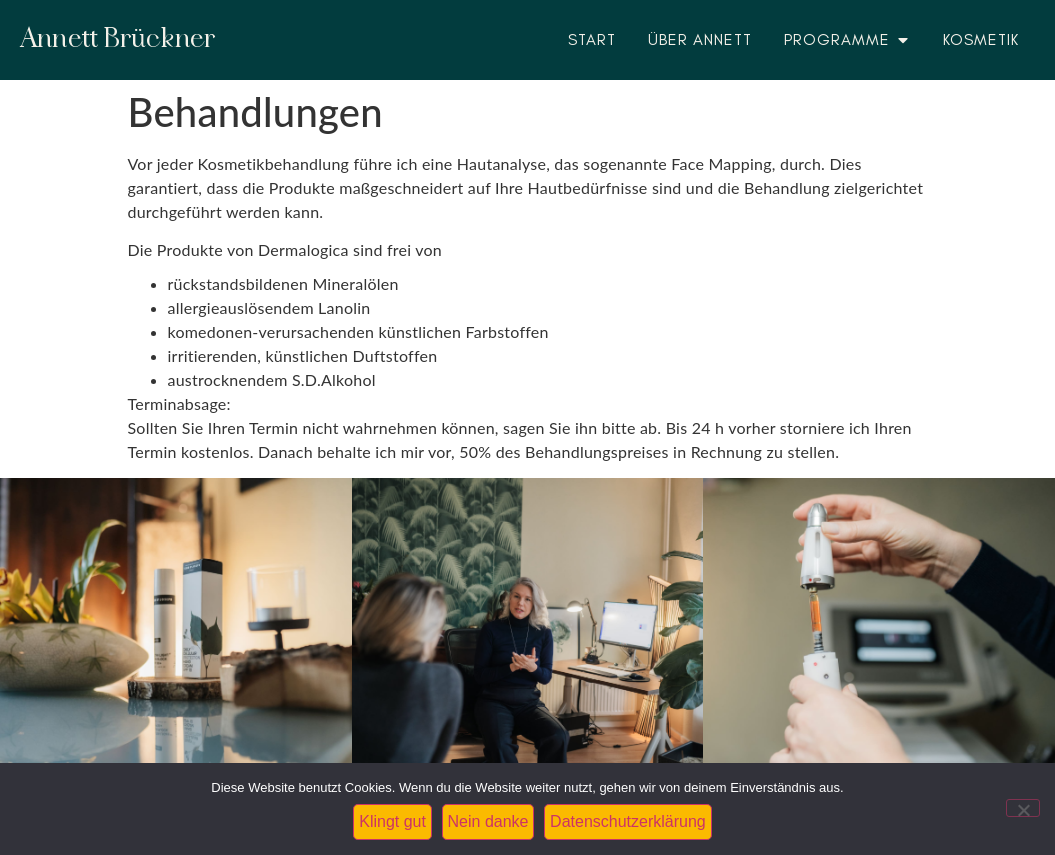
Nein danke (488, 821)
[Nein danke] (1023, 808)
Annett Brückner (118, 39)
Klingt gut (392, 821)
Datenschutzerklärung (628, 821)
